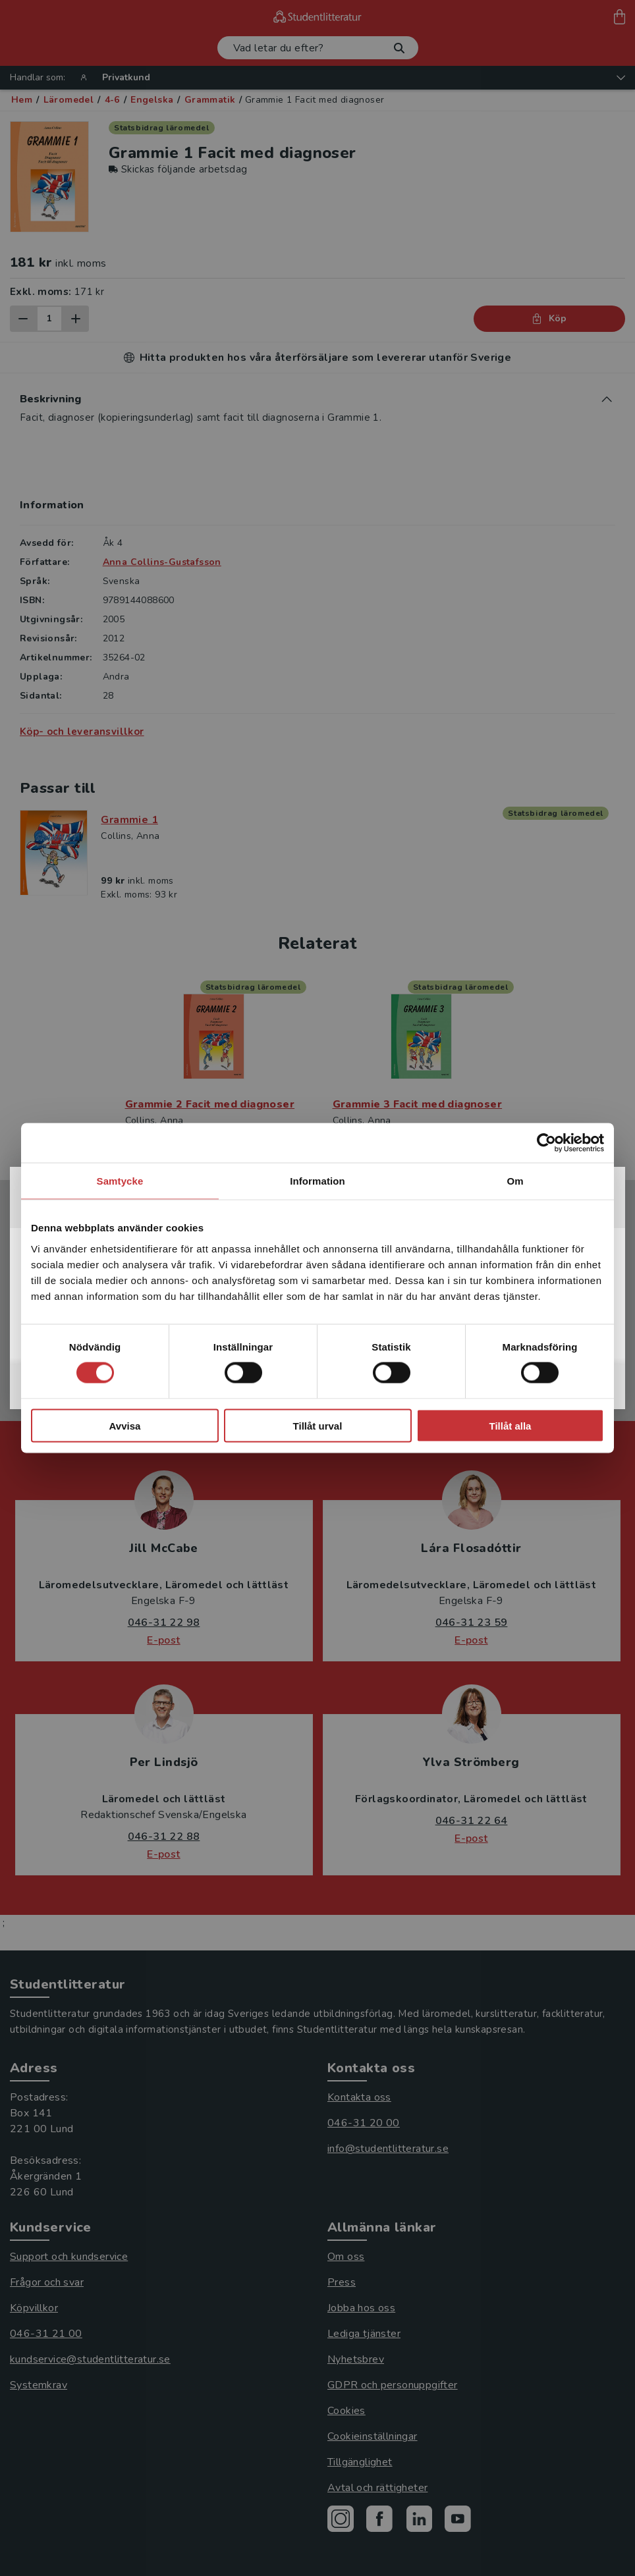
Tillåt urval (318, 1425)
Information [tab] (317, 1181)
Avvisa (125, 1425)
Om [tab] (515, 1181)
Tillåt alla (510, 1425)
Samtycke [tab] (120, 1181)
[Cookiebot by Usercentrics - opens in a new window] (546, 1143)
